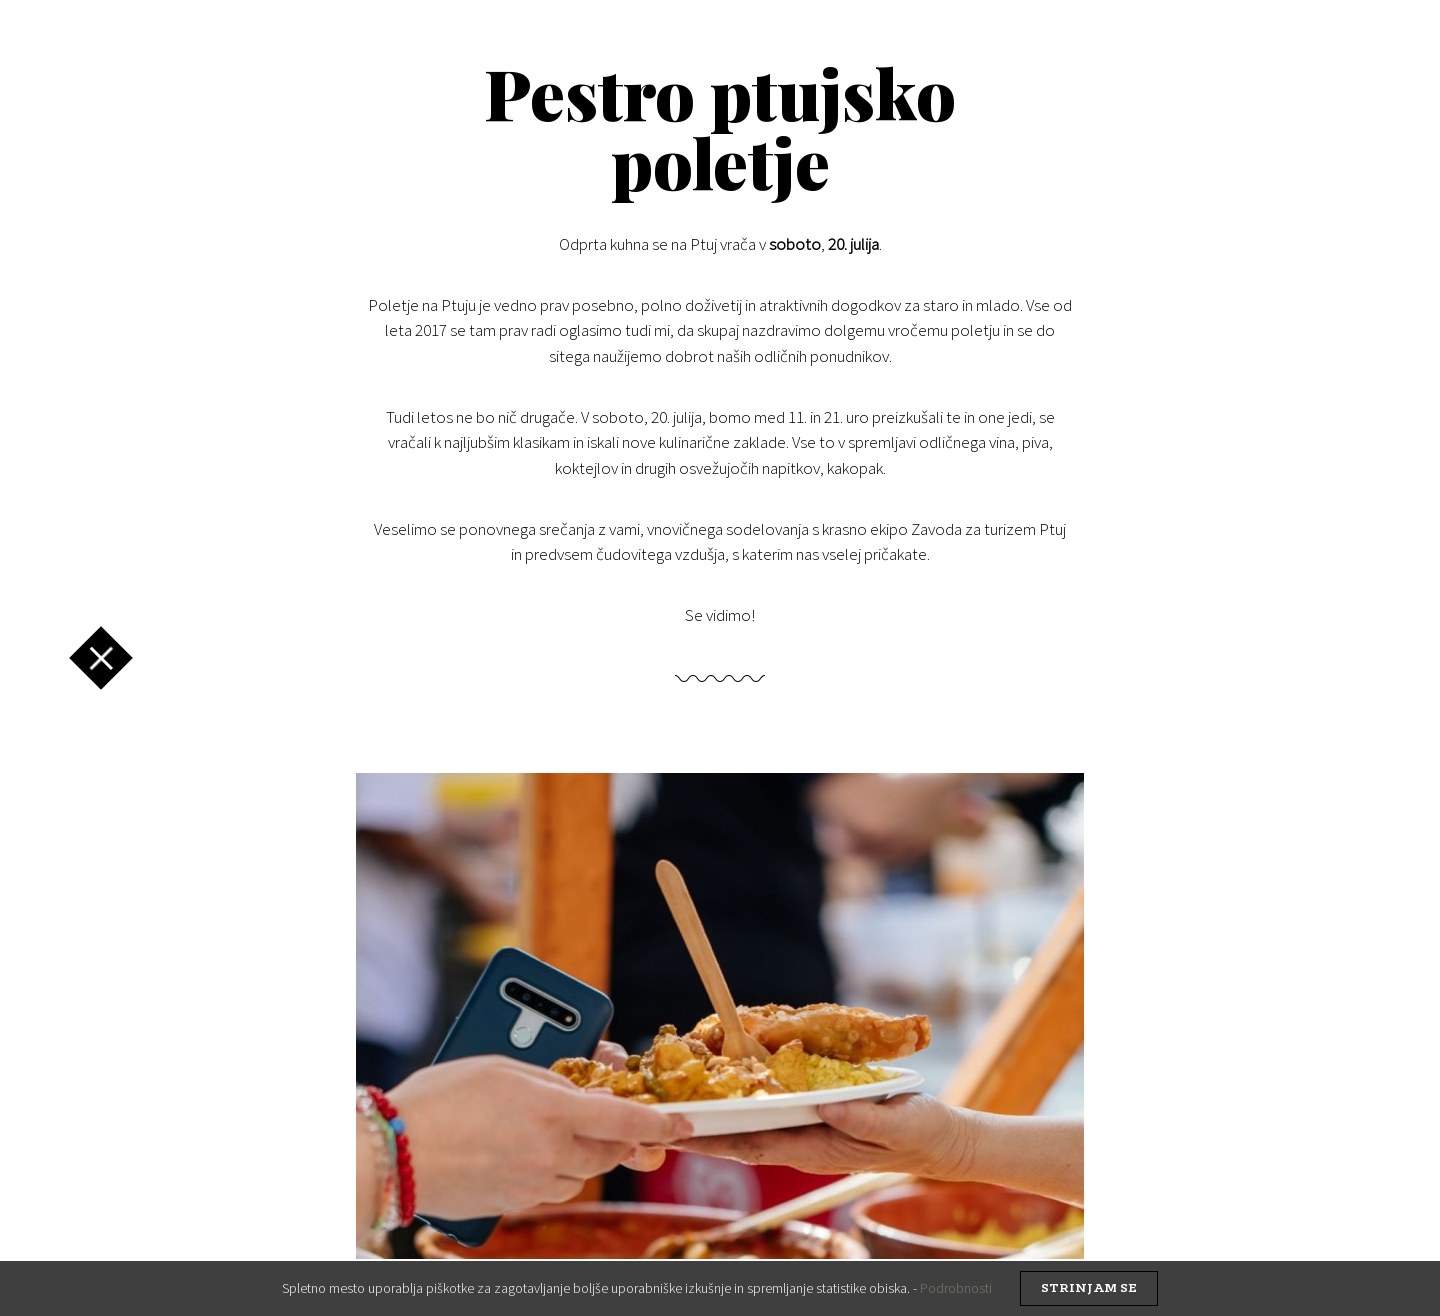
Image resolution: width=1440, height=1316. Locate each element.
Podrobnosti (956, 1288)
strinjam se (1089, 1288)
